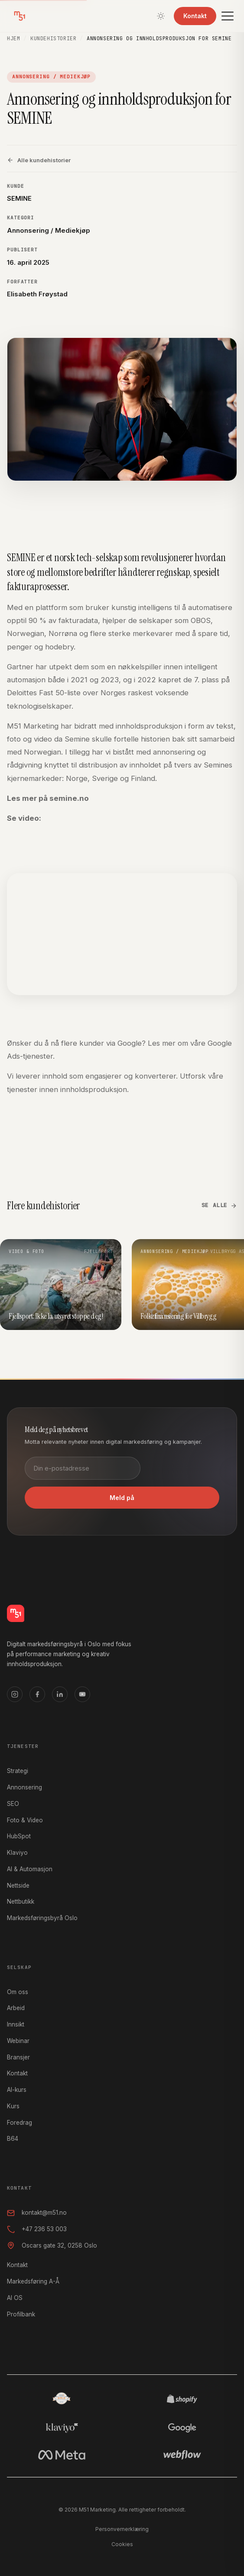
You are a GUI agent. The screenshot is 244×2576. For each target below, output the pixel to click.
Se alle (219, 1205)
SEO (13, 1803)
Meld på (122, 1497)
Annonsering (24, 1787)
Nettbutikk (20, 1901)
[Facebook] (37, 1694)
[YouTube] (82, 1694)
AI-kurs (16, 2089)
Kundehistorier (53, 38)
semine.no (69, 798)
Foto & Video (25, 1820)
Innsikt (15, 2024)
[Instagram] (15, 1694)
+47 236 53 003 (37, 2229)
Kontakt (195, 15)
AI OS (15, 2297)
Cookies (122, 2544)
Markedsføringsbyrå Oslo (42, 1917)
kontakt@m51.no (37, 2213)
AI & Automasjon (29, 1869)
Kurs (13, 2106)
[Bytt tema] (161, 16)
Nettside (18, 1885)
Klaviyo (17, 1852)
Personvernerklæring (122, 2529)
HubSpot (19, 1836)
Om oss (17, 1991)
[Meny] (227, 16)
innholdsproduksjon (93, 1089)
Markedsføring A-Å (33, 2281)
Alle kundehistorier (39, 160)
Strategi (17, 1770)
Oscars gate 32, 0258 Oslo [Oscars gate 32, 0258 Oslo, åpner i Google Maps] (52, 2245)
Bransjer (18, 2057)
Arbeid (16, 2007)
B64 (12, 2138)
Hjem (13, 38)
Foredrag (19, 2122)
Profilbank (21, 2314)
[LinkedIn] (60, 1694)
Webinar (18, 2040)
